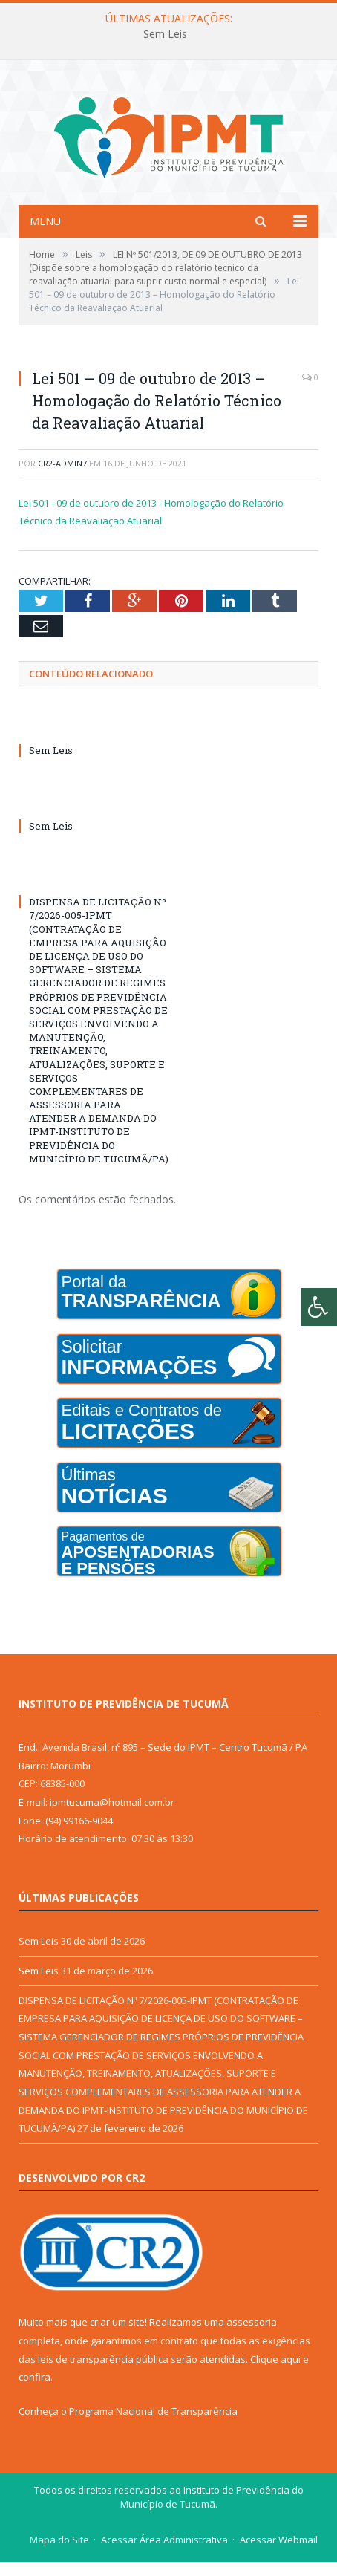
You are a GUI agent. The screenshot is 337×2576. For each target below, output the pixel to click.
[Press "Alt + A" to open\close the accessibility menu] (319, 1307)
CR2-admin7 (62, 477)
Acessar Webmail (279, 2553)
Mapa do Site (59, 2553)
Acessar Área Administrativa (164, 2553)
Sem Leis (165, 34)
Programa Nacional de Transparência (153, 2425)
